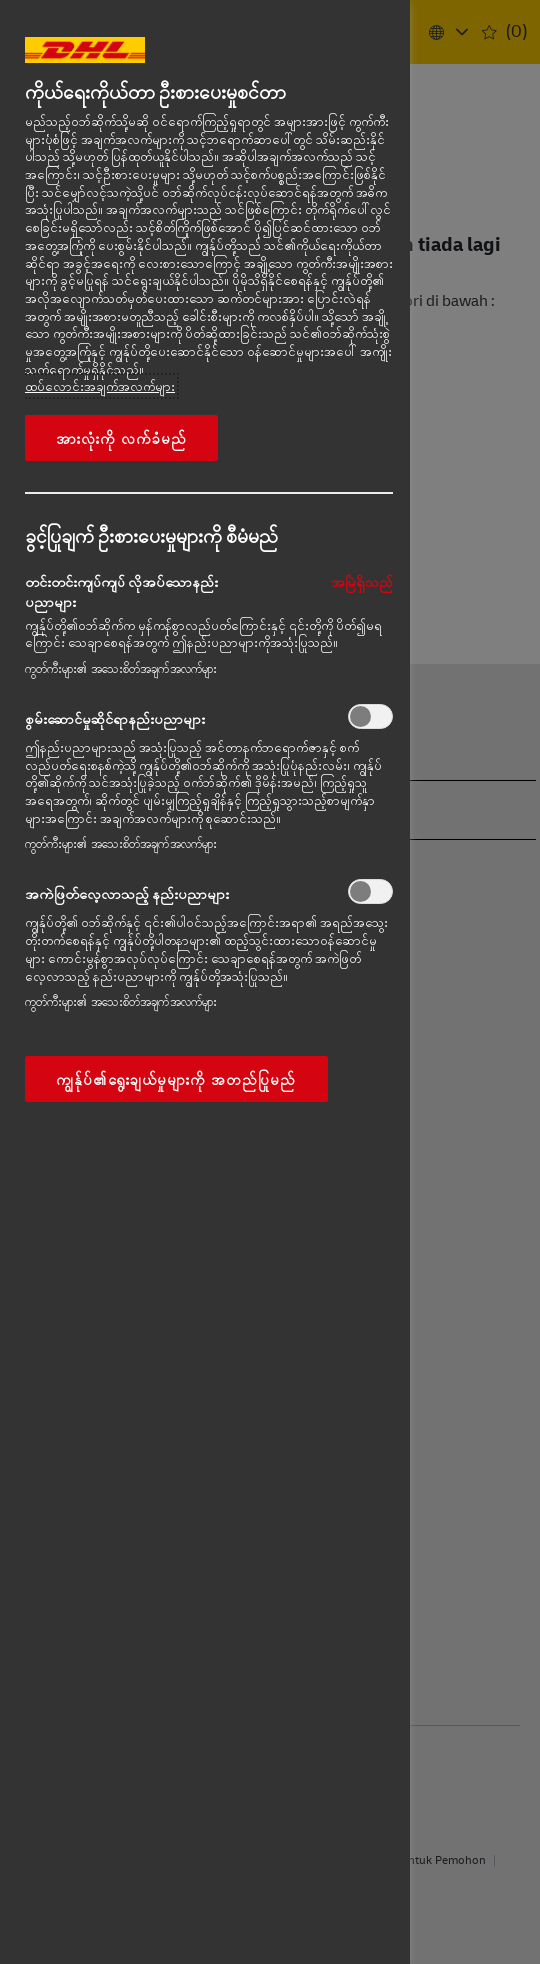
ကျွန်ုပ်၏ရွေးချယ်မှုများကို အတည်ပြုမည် (176, 1079)
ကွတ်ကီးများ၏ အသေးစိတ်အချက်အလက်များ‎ (121, 668)
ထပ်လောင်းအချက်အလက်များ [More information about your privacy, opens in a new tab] (100, 386)
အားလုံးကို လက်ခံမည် (121, 438)
